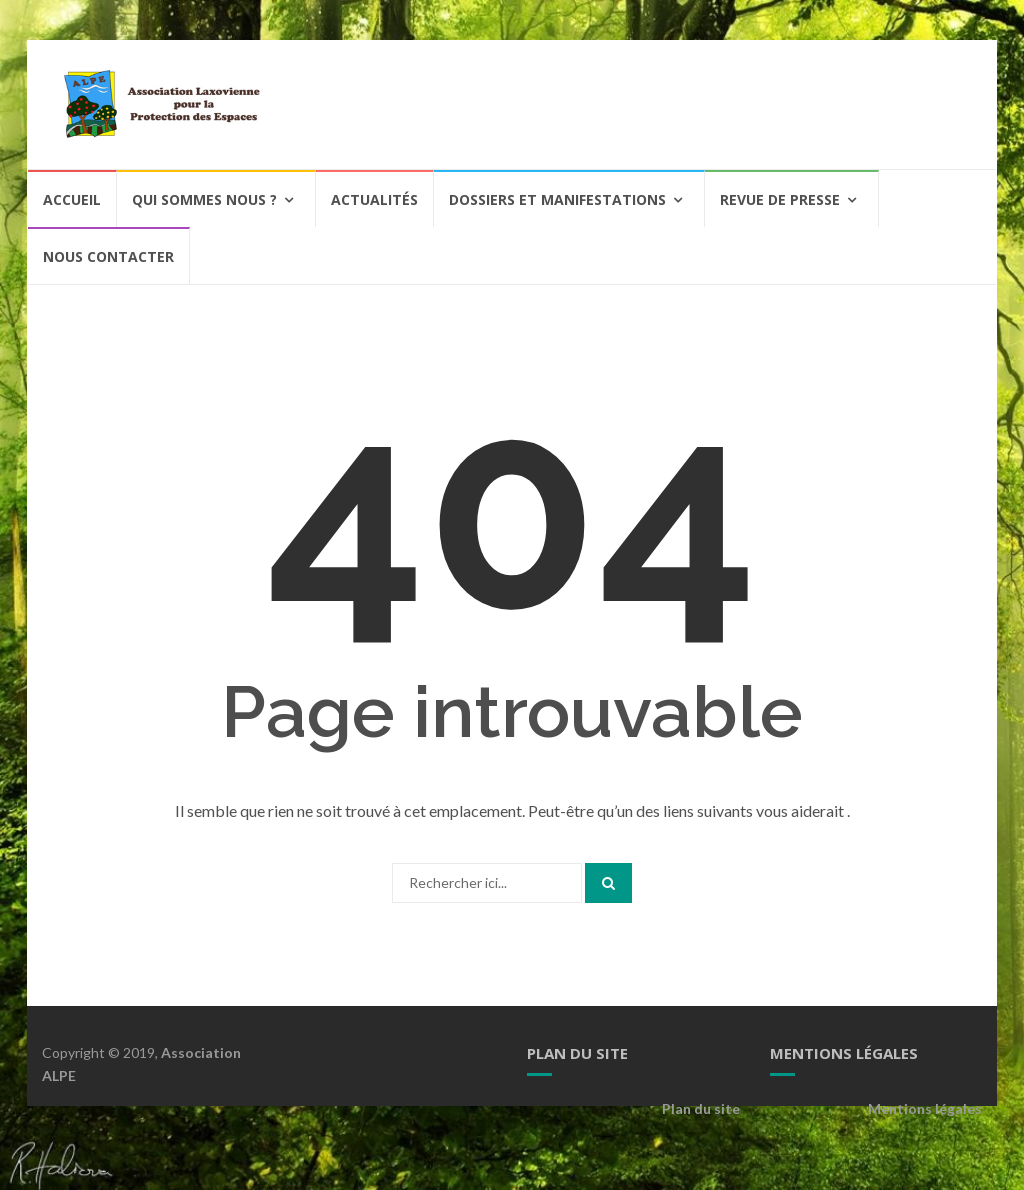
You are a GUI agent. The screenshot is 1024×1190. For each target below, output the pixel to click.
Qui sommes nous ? (204, 199)
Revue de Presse (780, 199)
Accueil (72, 199)
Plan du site (701, 1108)
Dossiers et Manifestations (557, 199)
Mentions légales (925, 1108)
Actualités (374, 199)
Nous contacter (108, 256)
